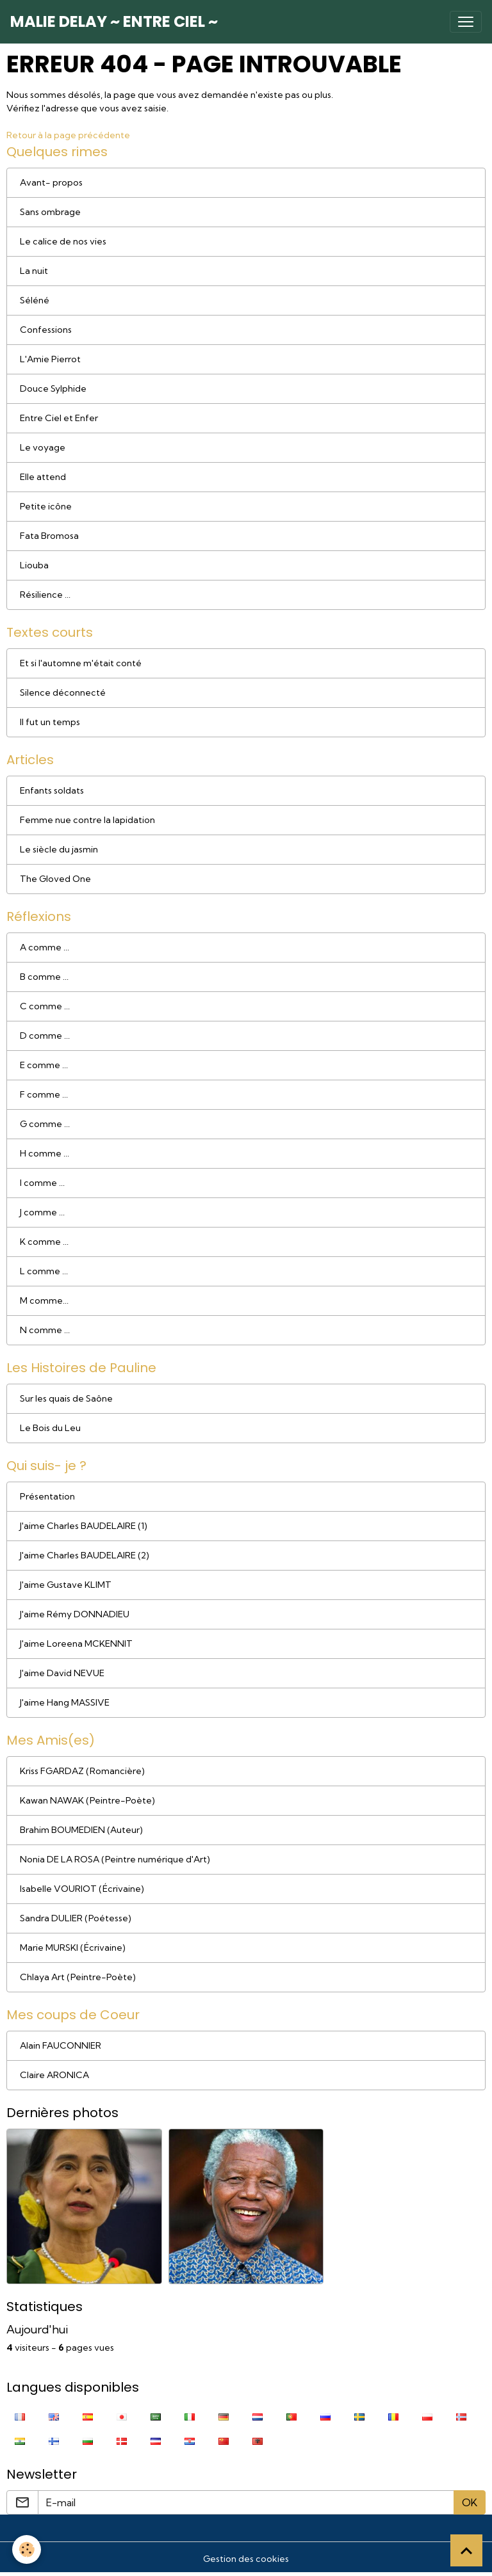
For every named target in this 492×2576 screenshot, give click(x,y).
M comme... (44, 1300)
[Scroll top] (466, 2550)
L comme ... (44, 1271)
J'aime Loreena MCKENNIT (76, 1643)
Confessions (46, 329)
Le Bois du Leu (50, 1428)
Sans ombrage (50, 212)
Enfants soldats (52, 790)
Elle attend (43, 477)
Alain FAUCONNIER (60, 2045)
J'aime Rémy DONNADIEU (74, 1614)
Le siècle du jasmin (59, 849)
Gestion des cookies (246, 2558)
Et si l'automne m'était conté (81, 663)
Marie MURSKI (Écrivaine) (73, 1947)
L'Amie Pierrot (50, 359)
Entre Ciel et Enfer (59, 418)
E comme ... (44, 1065)
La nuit (34, 270)
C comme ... (45, 1006)
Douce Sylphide (53, 388)
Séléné (34, 300)
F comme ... (44, 1094)
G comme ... (45, 1124)
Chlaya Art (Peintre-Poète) (78, 1977)
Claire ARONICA (54, 2075)
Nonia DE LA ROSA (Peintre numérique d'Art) (115, 1859)
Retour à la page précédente (68, 135)
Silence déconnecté (63, 692)
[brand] (114, 21)
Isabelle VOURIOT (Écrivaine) (82, 1888)
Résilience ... (45, 594)
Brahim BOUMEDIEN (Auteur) (81, 1830)
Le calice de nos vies (63, 241)
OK (469, 2502)
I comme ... (42, 1182)
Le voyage (42, 447)
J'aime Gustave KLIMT (65, 1584)
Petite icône (46, 506)
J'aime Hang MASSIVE (65, 1702)
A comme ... (44, 947)
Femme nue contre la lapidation (87, 820)
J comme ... (42, 1212)
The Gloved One (55, 878)
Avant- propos (51, 182)
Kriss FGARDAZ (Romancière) (82, 1771)
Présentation (47, 1496)
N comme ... (45, 1330)
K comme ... (44, 1241)
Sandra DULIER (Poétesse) (75, 1918)
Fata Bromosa (49, 535)
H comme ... (44, 1153)
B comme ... (44, 976)
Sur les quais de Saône (66, 1398)
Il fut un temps (50, 722)
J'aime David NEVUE (62, 1673)
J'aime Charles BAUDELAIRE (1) (83, 1526)
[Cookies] (27, 2549)
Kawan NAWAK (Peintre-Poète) (87, 1800)
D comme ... (45, 1035)
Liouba (34, 565)
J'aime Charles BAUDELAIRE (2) (84, 1555)
